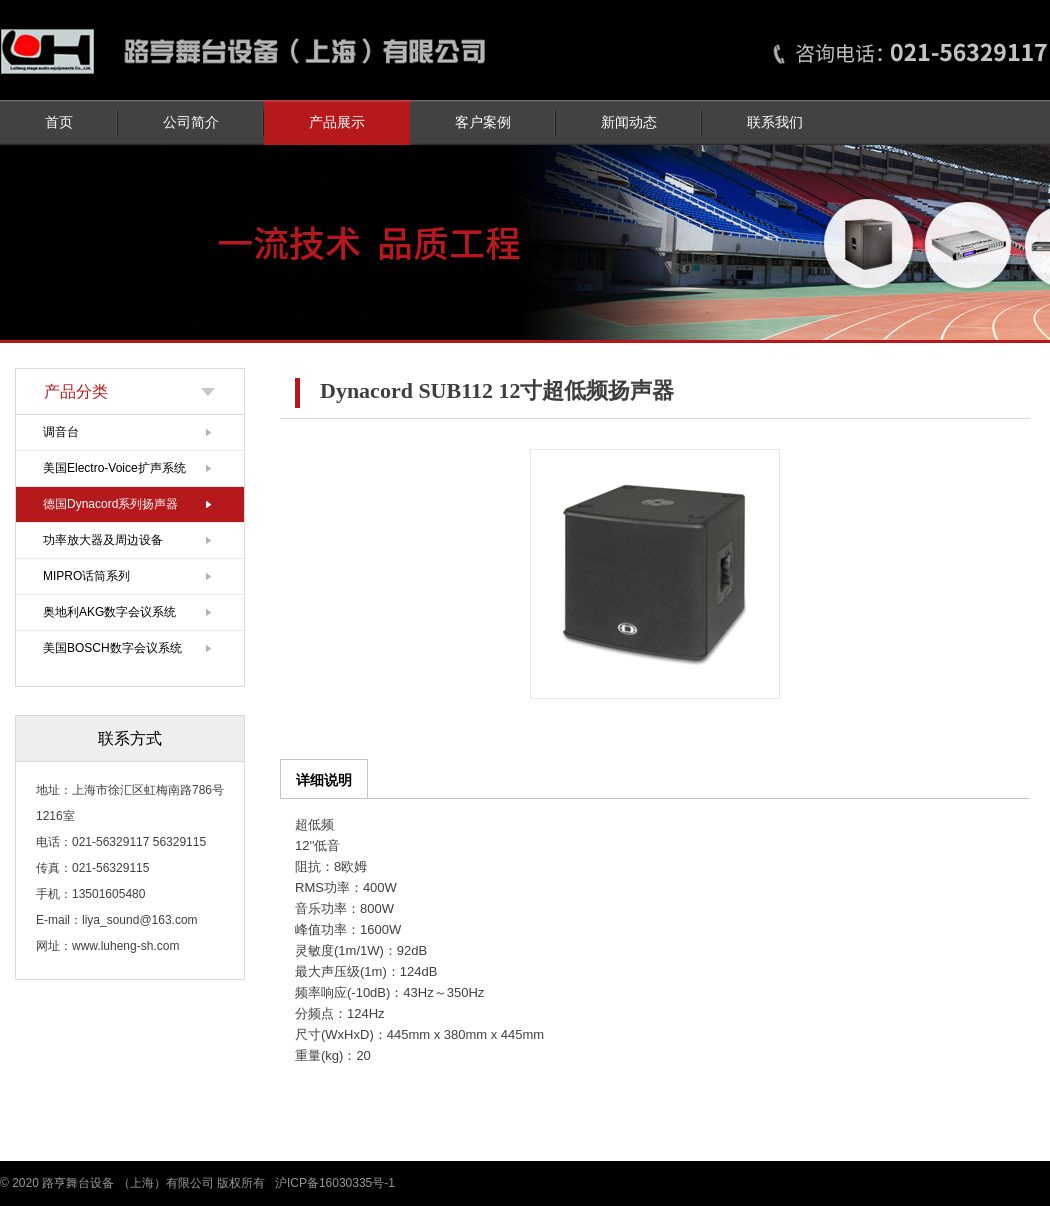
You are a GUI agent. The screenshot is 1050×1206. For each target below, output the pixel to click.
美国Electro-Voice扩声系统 (114, 468)
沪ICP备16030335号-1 (335, 1183)
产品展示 (337, 122)
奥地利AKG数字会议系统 (109, 612)
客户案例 (483, 122)
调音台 (61, 432)
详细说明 (324, 780)
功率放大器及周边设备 (103, 540)
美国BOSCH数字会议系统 (112, 648)
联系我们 (775, 122)
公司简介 (191, 122)
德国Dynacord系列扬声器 (110, 504)
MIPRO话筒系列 (86, 576)
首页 (59, 122)
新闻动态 (629, 122)
